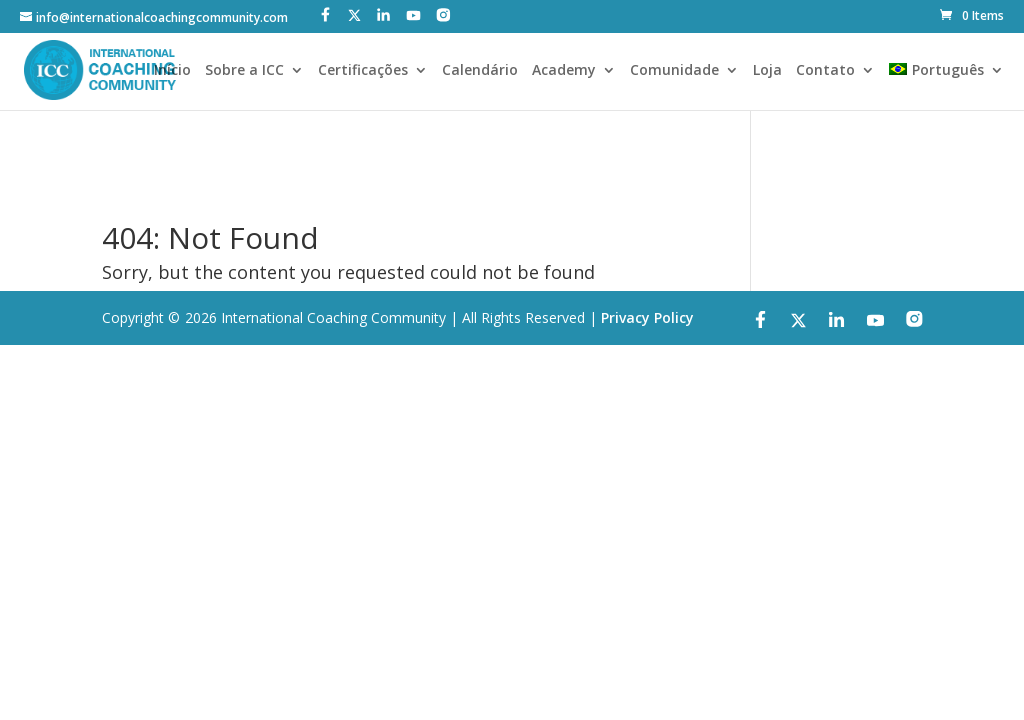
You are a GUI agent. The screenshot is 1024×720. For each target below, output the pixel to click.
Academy (564, 71)
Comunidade (674, 71)
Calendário (480, 71)
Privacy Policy (647, 317)
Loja (767, 71)
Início (172, 71)
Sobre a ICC (244, 71)
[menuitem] (946, 86)
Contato (825, 71)
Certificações (363, 71)
